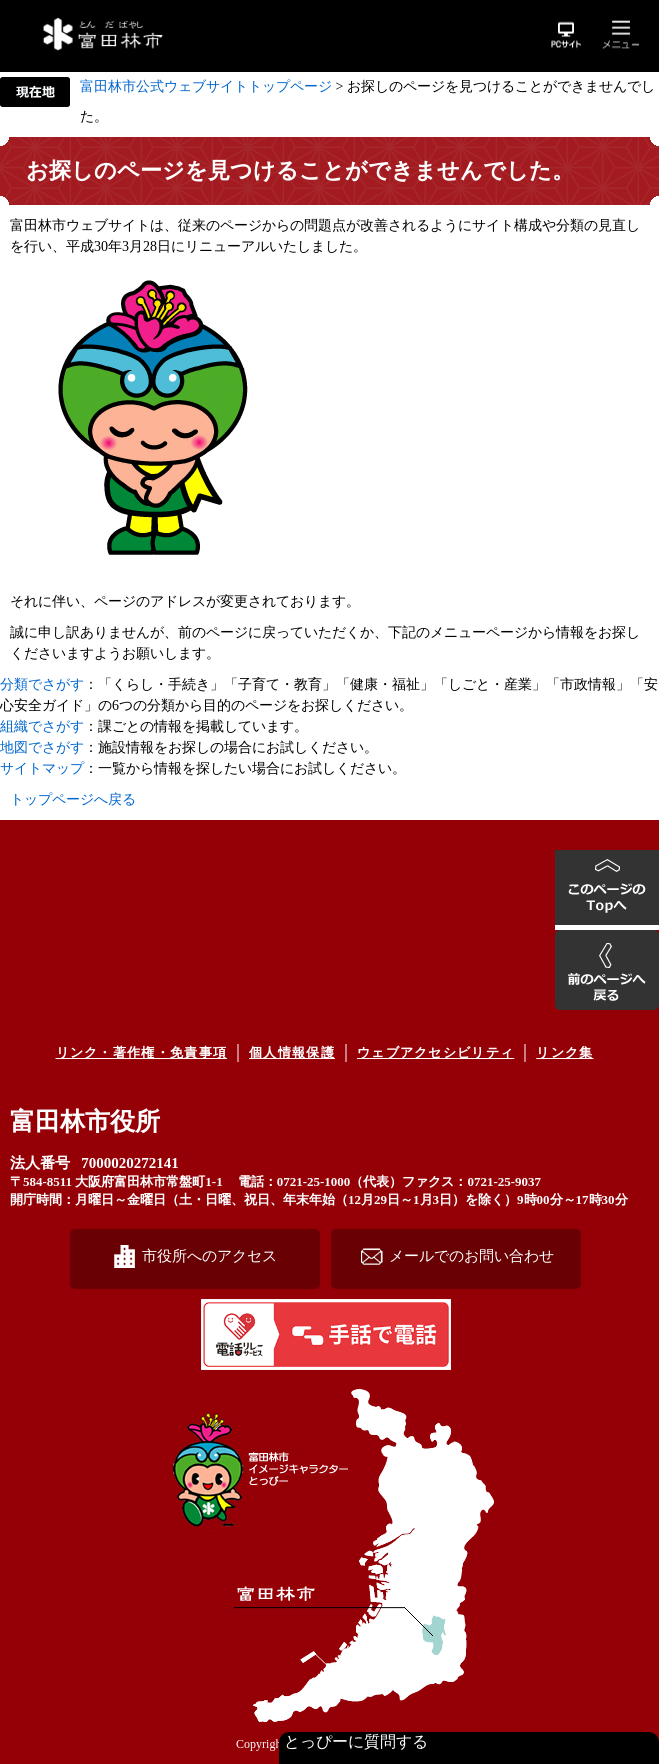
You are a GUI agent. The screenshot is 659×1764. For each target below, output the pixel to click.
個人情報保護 (292, 1052)
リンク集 (564, 1052)
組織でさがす (42, 726)
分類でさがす (42, 684)
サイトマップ (42, 768)
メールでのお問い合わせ (471, 1255)
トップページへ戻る (73, 799)
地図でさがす (42, 747)
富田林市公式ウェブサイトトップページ (206, 86)
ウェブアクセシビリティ (435, 1052)
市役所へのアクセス (209, 1255)
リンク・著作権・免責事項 (142, 1052)
